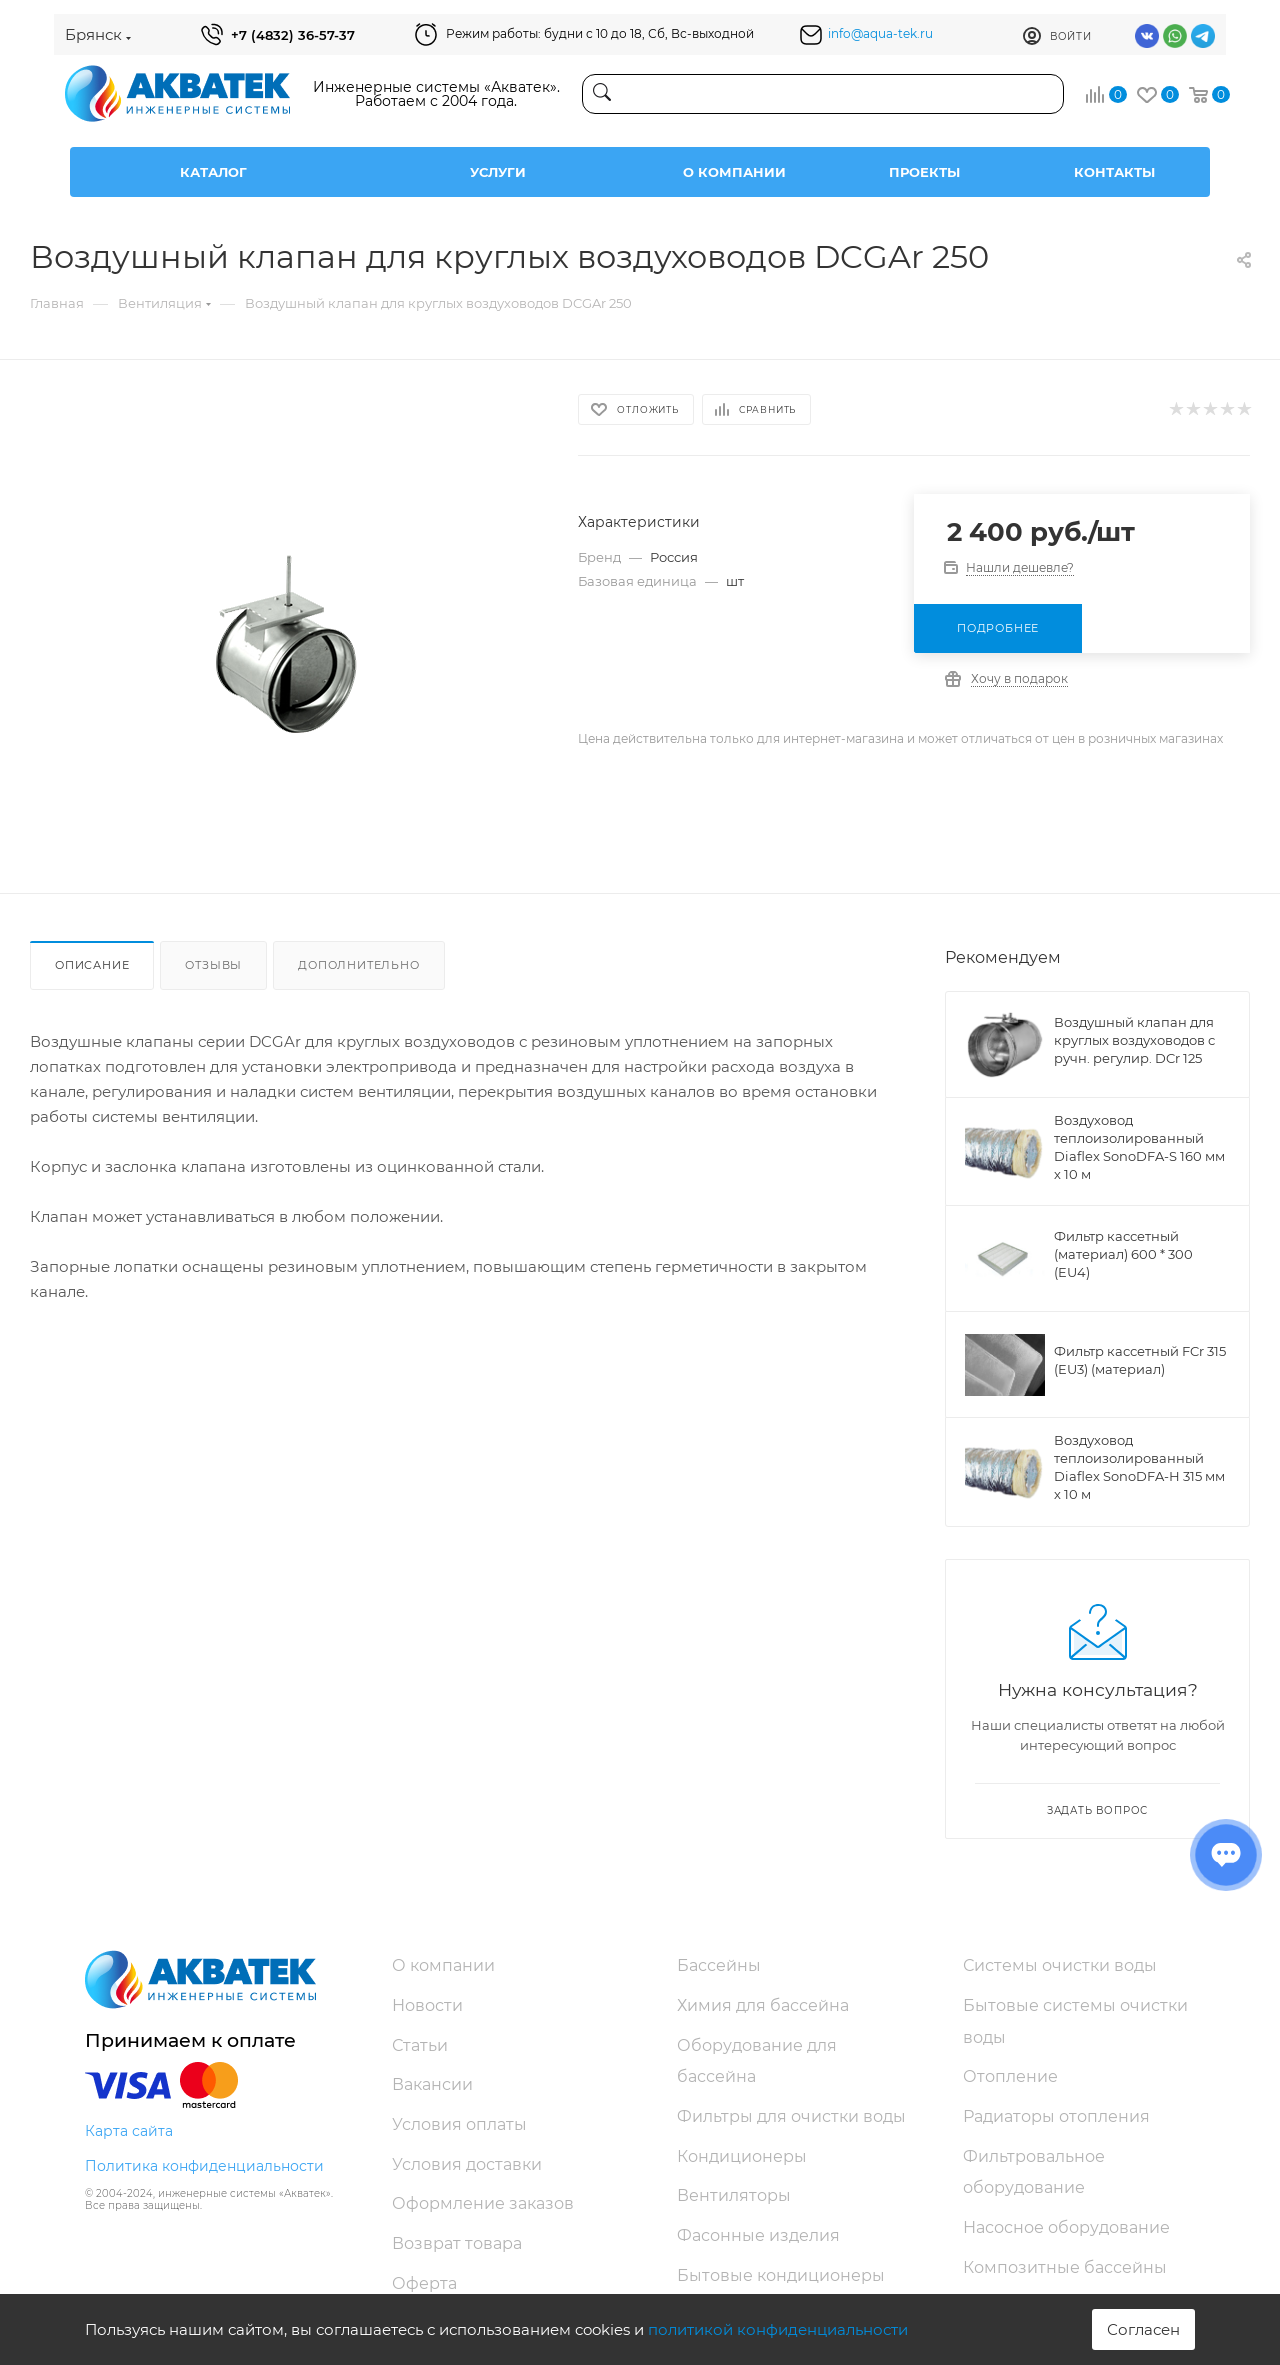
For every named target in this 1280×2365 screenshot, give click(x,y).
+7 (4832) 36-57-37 (293, 35)
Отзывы (213, 965)
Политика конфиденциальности (204, 2166)
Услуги (498, 172)
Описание (92, 965)
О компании (734, 172)
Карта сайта (129, 2131)
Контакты (1114, 172)
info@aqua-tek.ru (880, 33)
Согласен (1143, 2329)
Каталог (213, 172)
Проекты (924, 172)
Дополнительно (358, 965)
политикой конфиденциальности (778, 2329)
